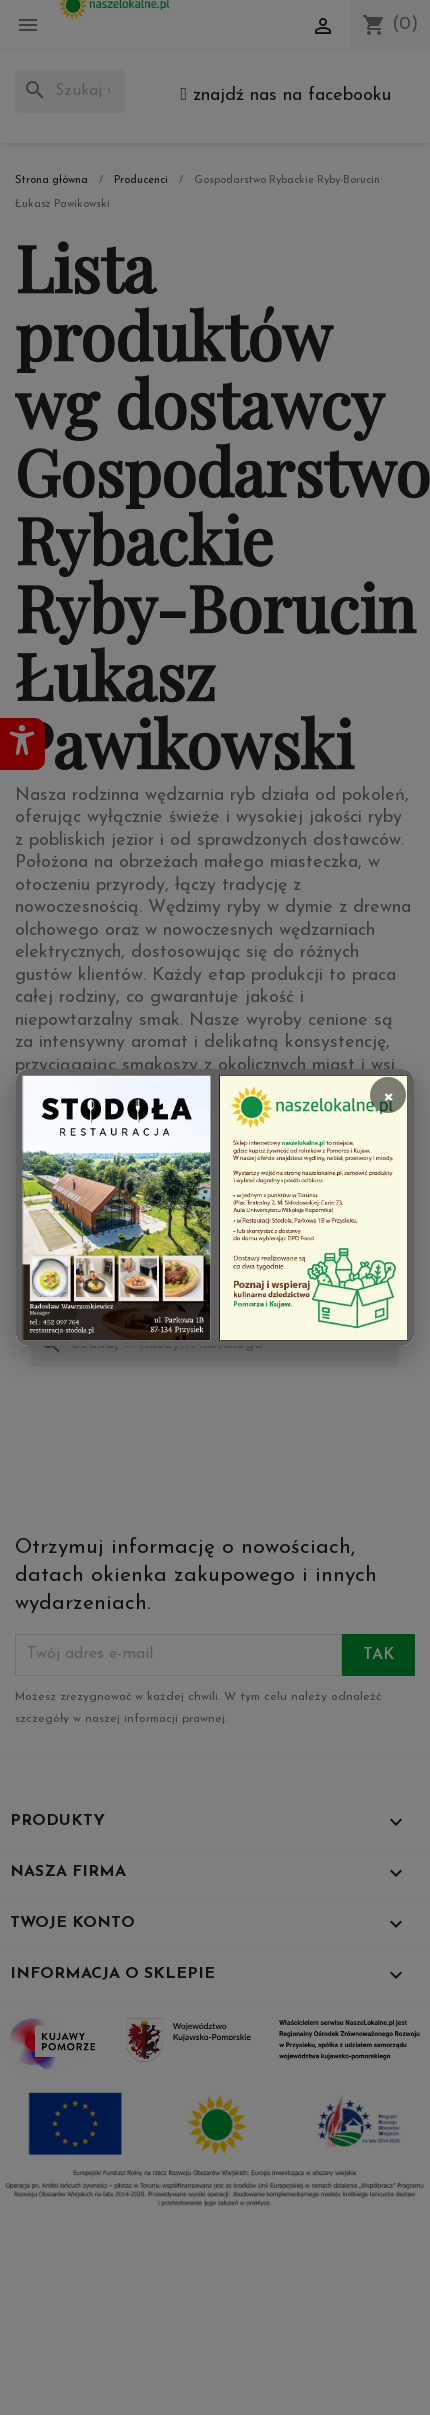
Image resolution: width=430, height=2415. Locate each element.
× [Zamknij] (388, 1095)
